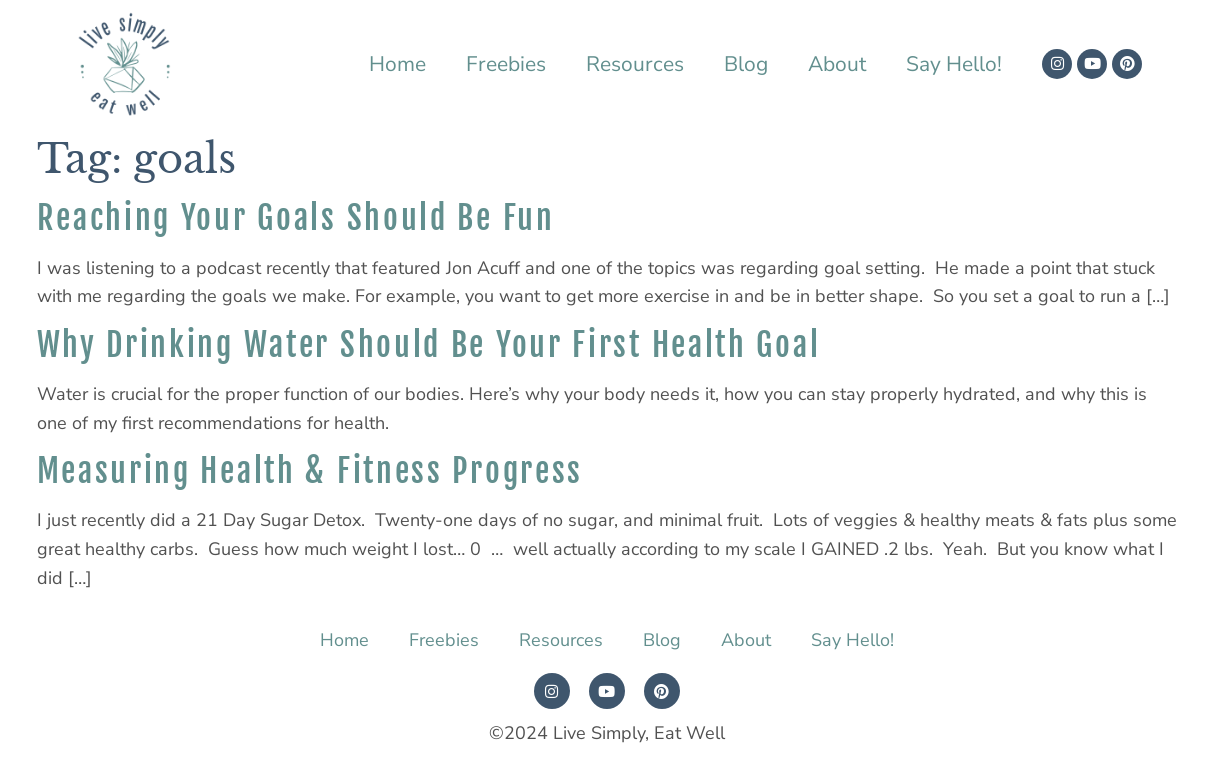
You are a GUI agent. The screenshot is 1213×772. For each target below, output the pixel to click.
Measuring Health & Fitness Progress (310, 471)
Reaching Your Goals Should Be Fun (296, 218)
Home (397, 64)
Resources (635, 64)
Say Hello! (954, 64)
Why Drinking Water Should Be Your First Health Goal (429, 345)
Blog (746, 64)
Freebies (506, 64)
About (837, 64)
